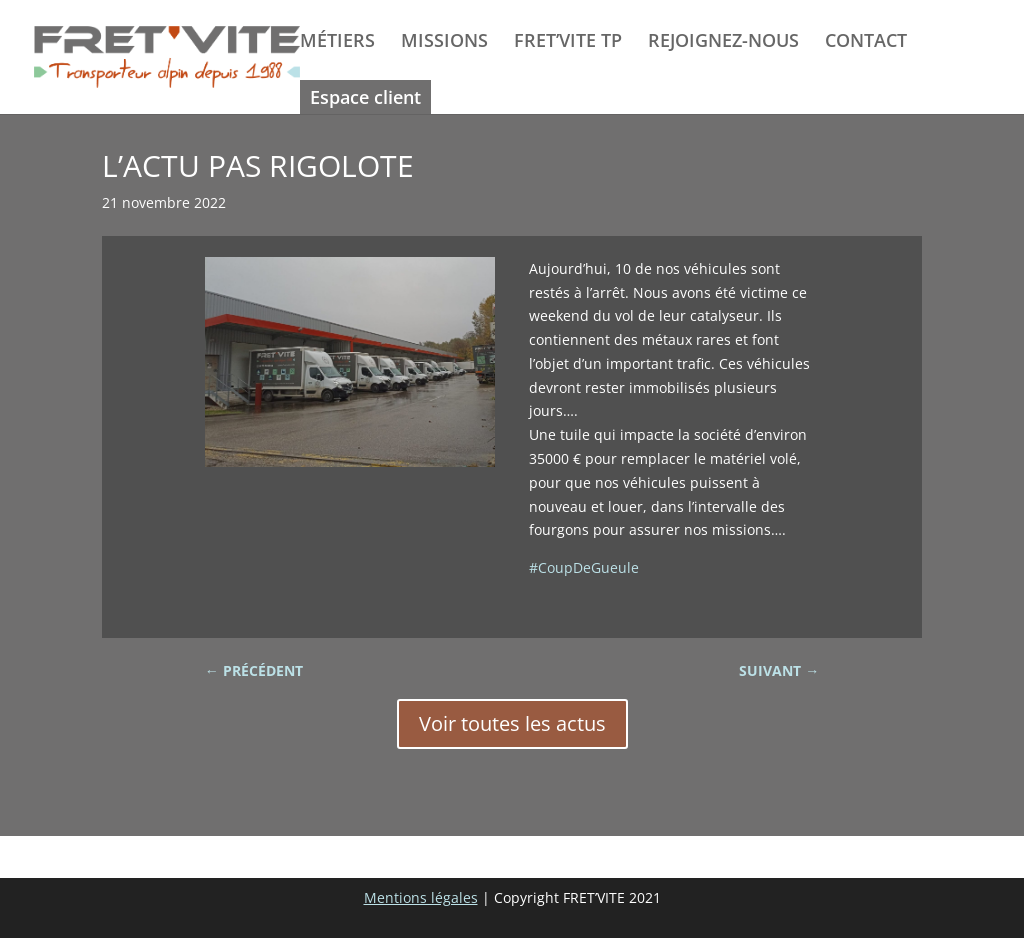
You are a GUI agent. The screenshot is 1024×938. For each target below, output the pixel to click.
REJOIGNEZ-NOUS (723, 42)
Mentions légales (421, 897)
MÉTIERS (337, 42)
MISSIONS (444, 42)
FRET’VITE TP (568, 42)
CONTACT (866, 42)
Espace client (365, 97)
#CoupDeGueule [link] (584, 567)
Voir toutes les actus (512, 723)
